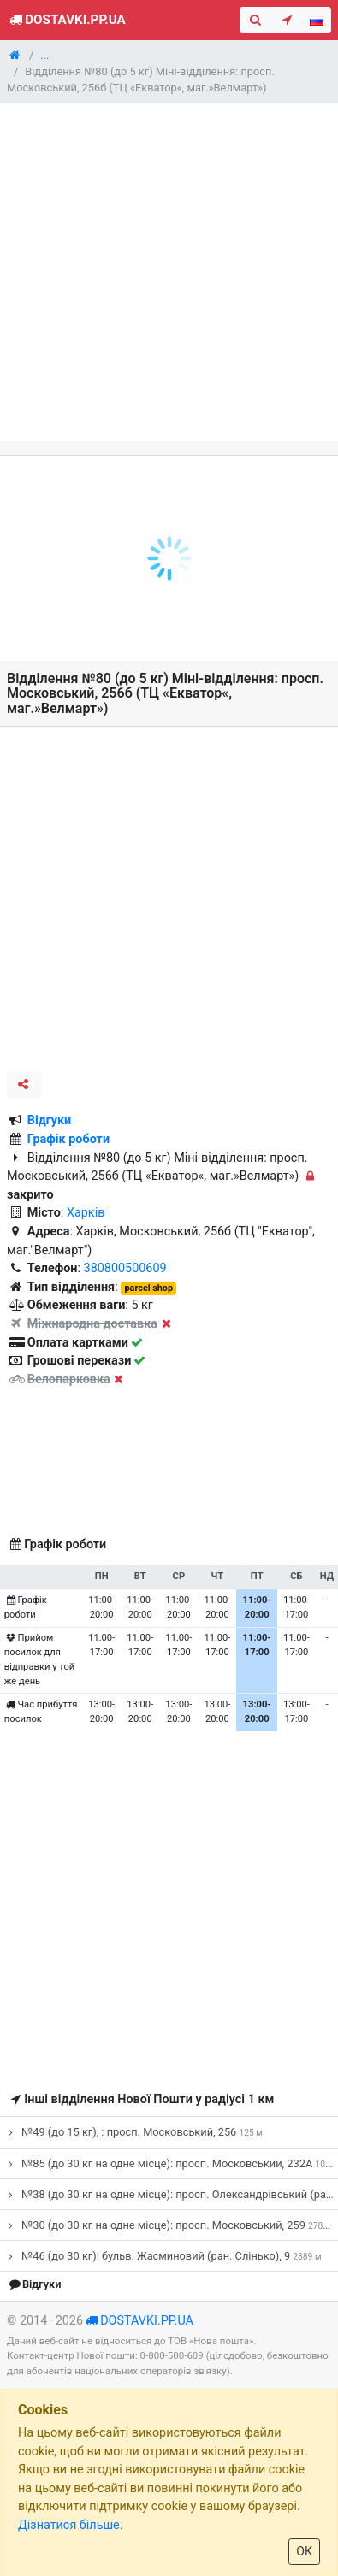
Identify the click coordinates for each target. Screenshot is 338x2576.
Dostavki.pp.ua (66, 19)
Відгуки (49, 1120)
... (44, 55)
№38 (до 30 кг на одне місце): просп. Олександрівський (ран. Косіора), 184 (170, 2194)
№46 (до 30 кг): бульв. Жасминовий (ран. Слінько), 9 (162, 2255)
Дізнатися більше (69, 2525)
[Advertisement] (169, 272)
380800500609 (125, 1268)
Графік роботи (68, 1139)
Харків (85, 1212)
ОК (304, 2551)
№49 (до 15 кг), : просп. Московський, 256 (133, 2131)
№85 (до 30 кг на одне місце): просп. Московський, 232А (170, 2163)
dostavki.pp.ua (146, 2321)
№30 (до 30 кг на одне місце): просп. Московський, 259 (169, 2225)
